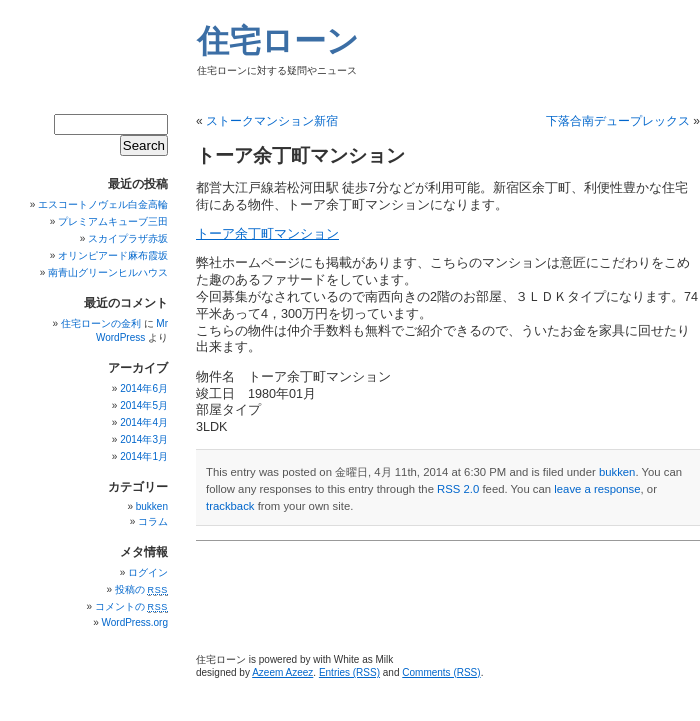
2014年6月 (144, 388)
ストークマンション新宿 (272, 121)
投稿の (141, 589)
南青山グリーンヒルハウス (108, 272)
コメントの (131, 606)
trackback (230, 506)
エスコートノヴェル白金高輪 (103, 204)
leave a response (597, 489)
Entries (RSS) (349, 672)
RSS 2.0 (458, 489)
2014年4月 (144, 422)
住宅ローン (278, 41)
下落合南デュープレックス (618, 121)
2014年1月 (144, 456)
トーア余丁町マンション (267, 234)
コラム (153, 521)
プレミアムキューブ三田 (113, 221)
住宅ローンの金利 (101, 323)
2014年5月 (144, 405)
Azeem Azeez (282, 672)
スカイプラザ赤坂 (128, 238)
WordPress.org (134, 622)
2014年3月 (144, 439)
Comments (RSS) (441, 672)
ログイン (148, 572)
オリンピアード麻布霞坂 (113, 255)
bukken (617, 472)
